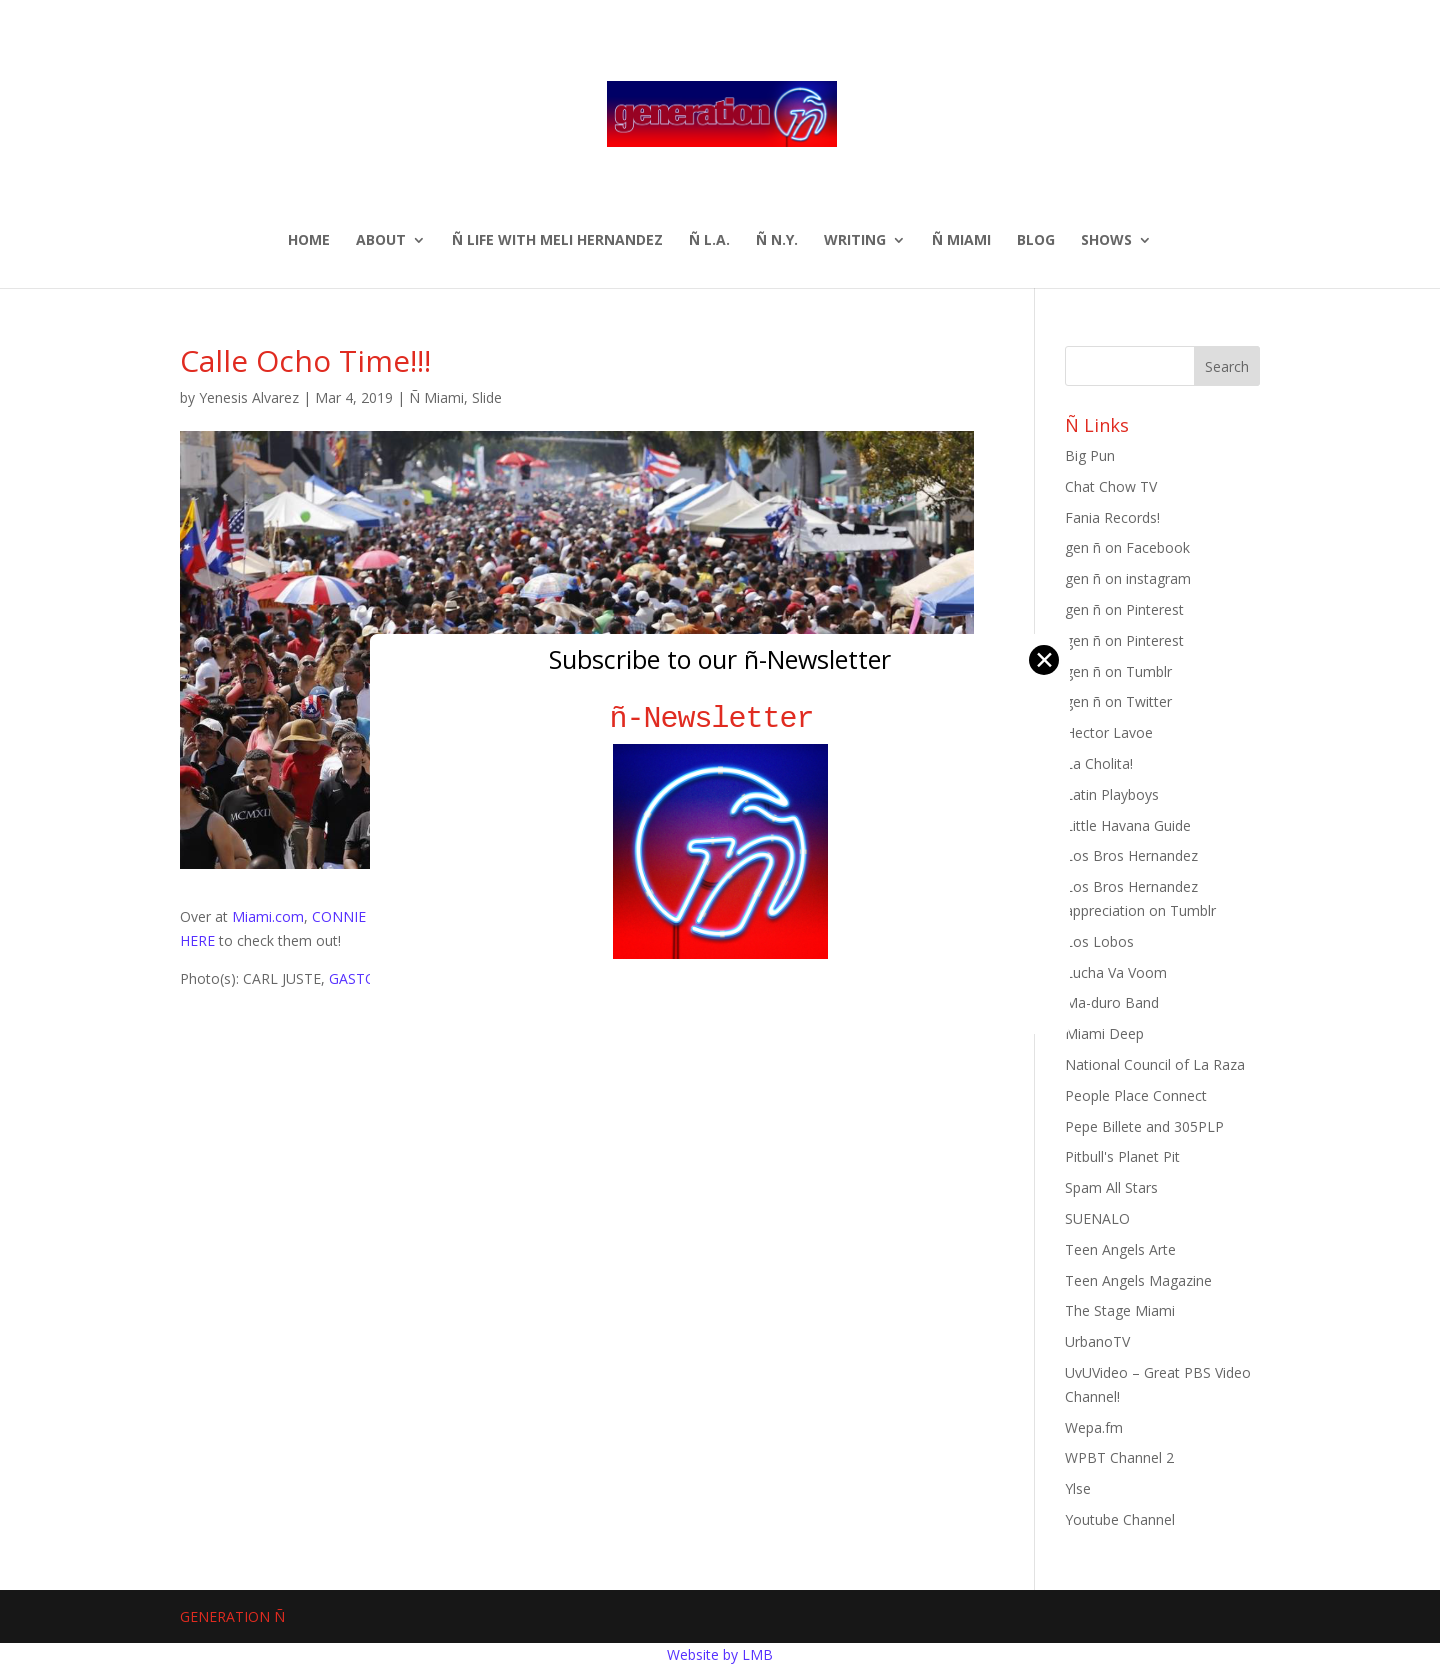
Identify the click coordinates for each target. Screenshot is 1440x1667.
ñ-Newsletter (720, 718)
